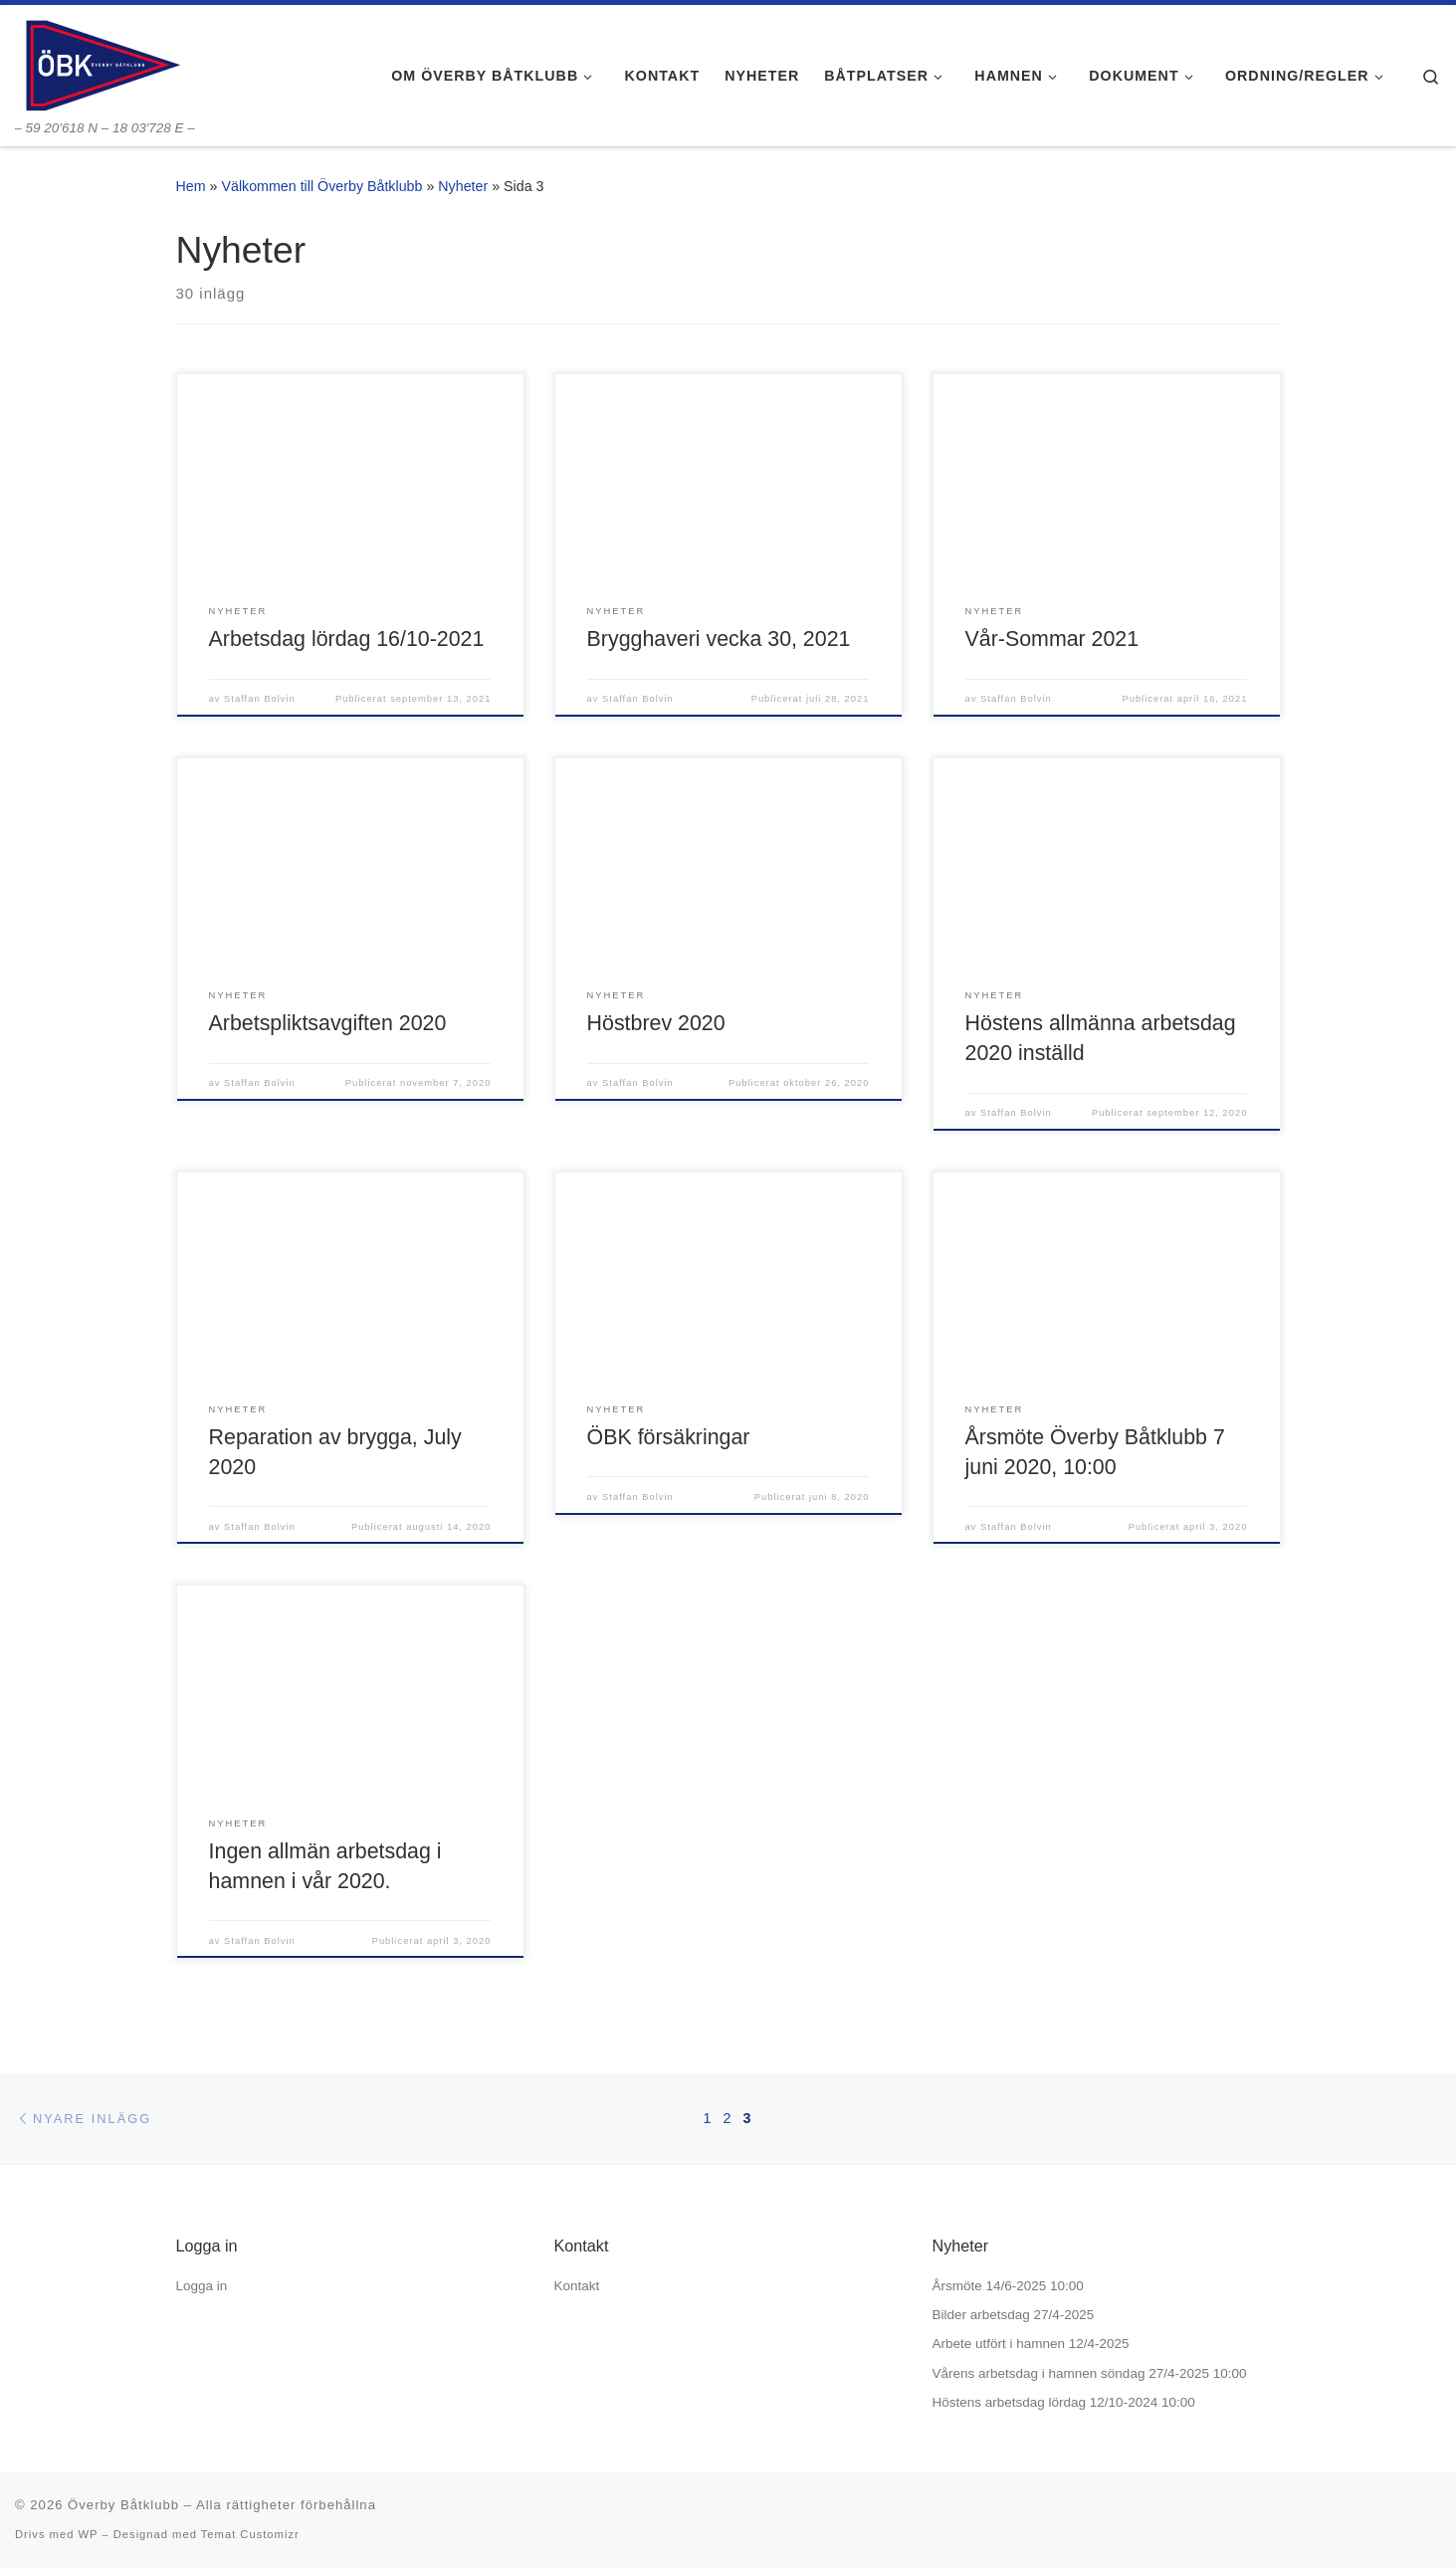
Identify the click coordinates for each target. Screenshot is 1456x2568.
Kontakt (577, 2285)
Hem (191, 186)
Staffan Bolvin (260, 699)
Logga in (202, 2285)
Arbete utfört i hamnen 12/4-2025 (1031, 2343)
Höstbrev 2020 (656, 1023)
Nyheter (463, 186)
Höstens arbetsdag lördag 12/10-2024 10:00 (1064, 2402)
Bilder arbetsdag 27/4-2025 (1014, 2314)
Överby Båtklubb (123, 2504)
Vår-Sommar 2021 (1052, 639)
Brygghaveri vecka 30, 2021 (719, 639)
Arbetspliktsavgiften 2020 (328, 1023)
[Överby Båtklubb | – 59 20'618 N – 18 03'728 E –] (101, 62)
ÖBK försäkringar (668, 1437)
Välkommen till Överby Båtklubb (321, 186)
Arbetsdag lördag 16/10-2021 (347, 639)
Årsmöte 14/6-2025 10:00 (1008, 2285)
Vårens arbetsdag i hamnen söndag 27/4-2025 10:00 (1090, 2373)
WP (88, 2534)
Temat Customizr (250, 2534)
